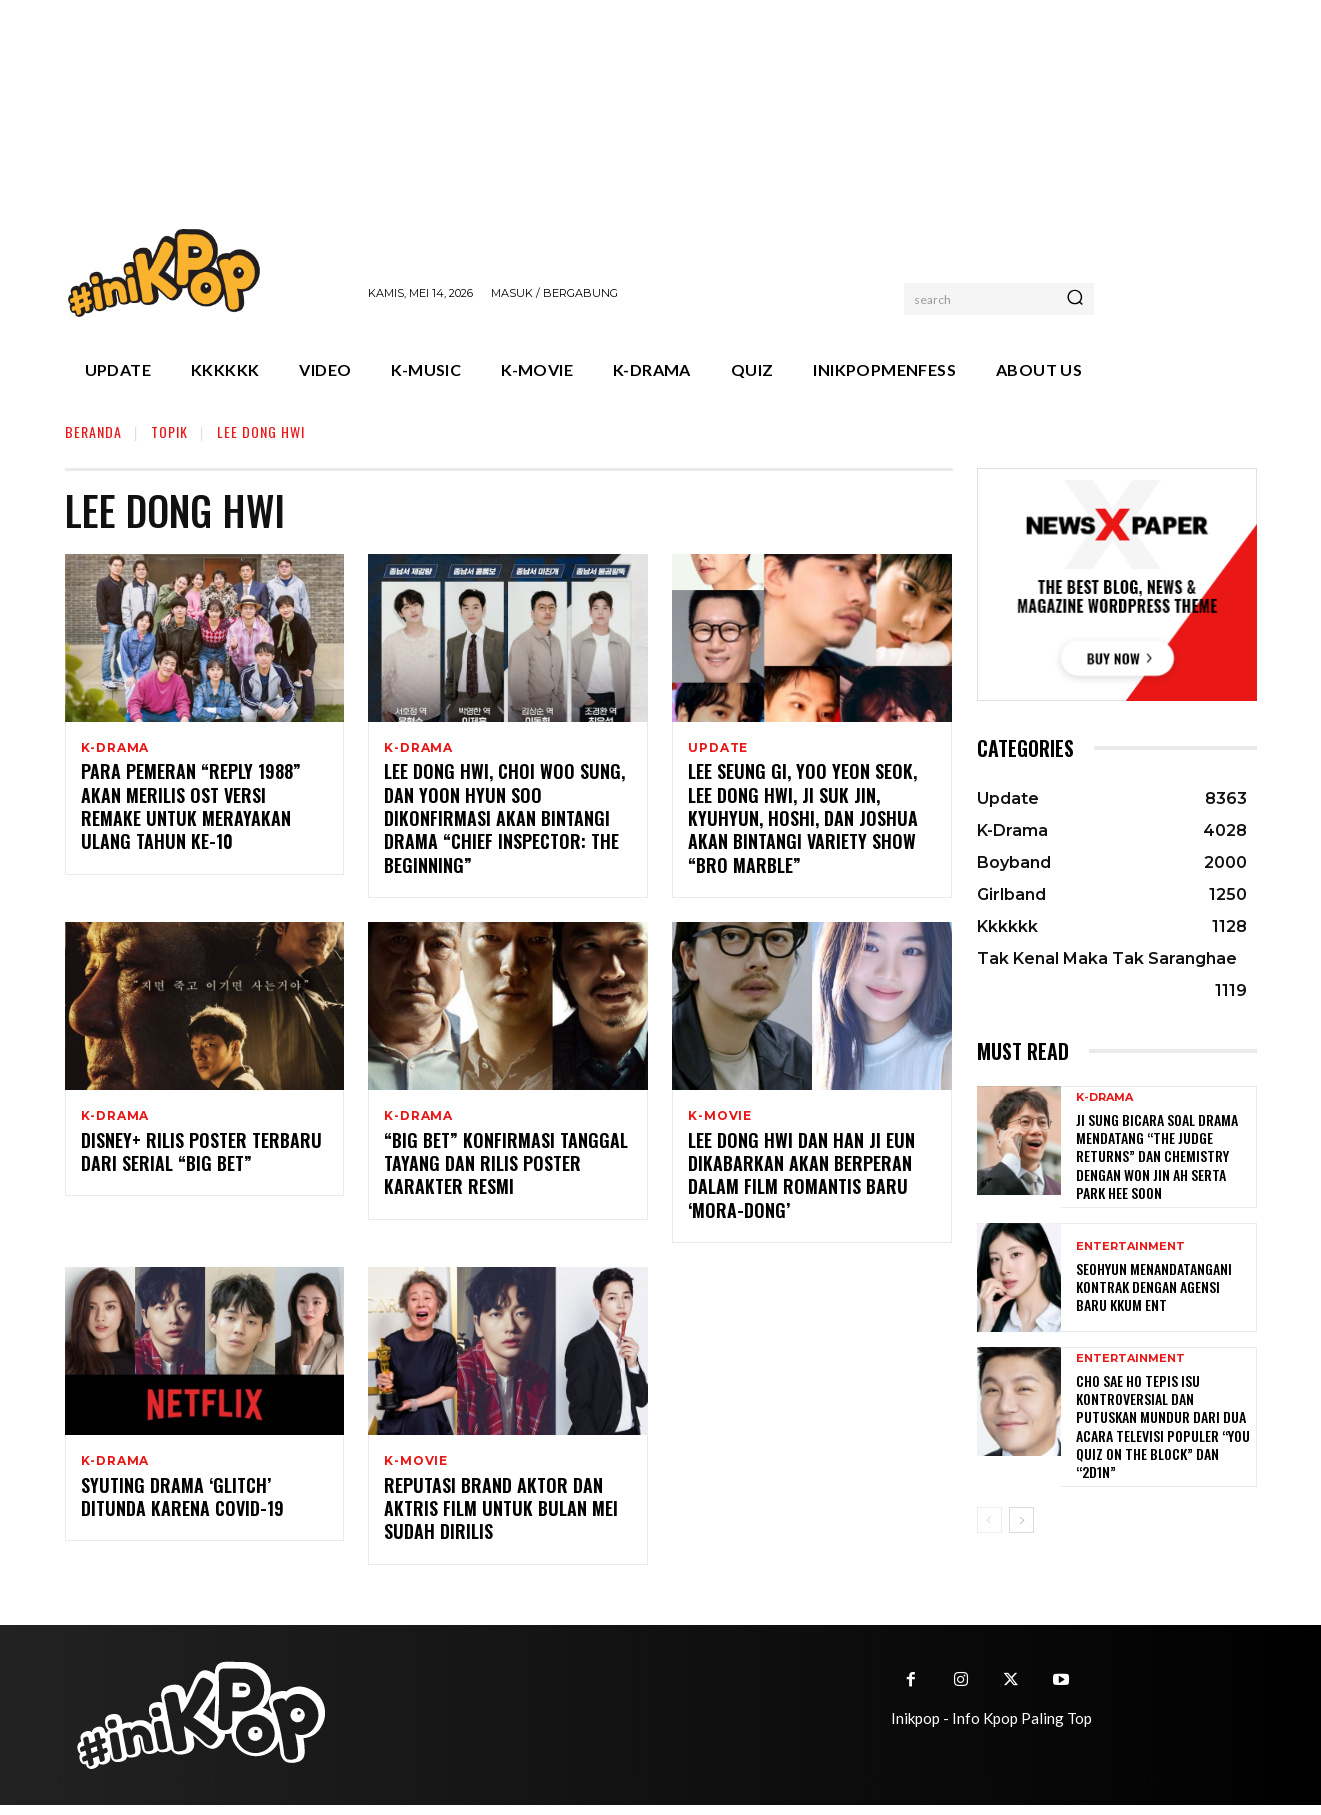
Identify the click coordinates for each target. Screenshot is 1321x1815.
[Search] (1075, 299)
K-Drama (115, 748)
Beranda (93, 431)
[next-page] (1021, 1520)
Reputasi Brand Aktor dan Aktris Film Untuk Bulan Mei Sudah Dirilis (501, 1518)
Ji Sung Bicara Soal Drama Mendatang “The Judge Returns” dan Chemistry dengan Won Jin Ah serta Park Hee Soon (1157, 1156)
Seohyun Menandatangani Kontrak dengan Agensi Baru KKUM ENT (1154, 1286)
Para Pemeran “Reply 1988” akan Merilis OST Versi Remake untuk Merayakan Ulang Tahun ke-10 (191, 810)
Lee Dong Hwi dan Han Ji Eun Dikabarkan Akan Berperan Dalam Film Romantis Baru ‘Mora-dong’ (801, 1182)
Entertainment (1130, 1246)
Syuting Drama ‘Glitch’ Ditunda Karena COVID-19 (182, 1506)
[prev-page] (989, 1520)
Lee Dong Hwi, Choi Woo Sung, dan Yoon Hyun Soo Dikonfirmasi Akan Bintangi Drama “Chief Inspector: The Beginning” (504, 822)
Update (718, 748)
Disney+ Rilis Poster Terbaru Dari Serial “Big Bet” (201, 1158)
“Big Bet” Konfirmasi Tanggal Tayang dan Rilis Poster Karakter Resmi (506, 1170)
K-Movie (720, 1120)
